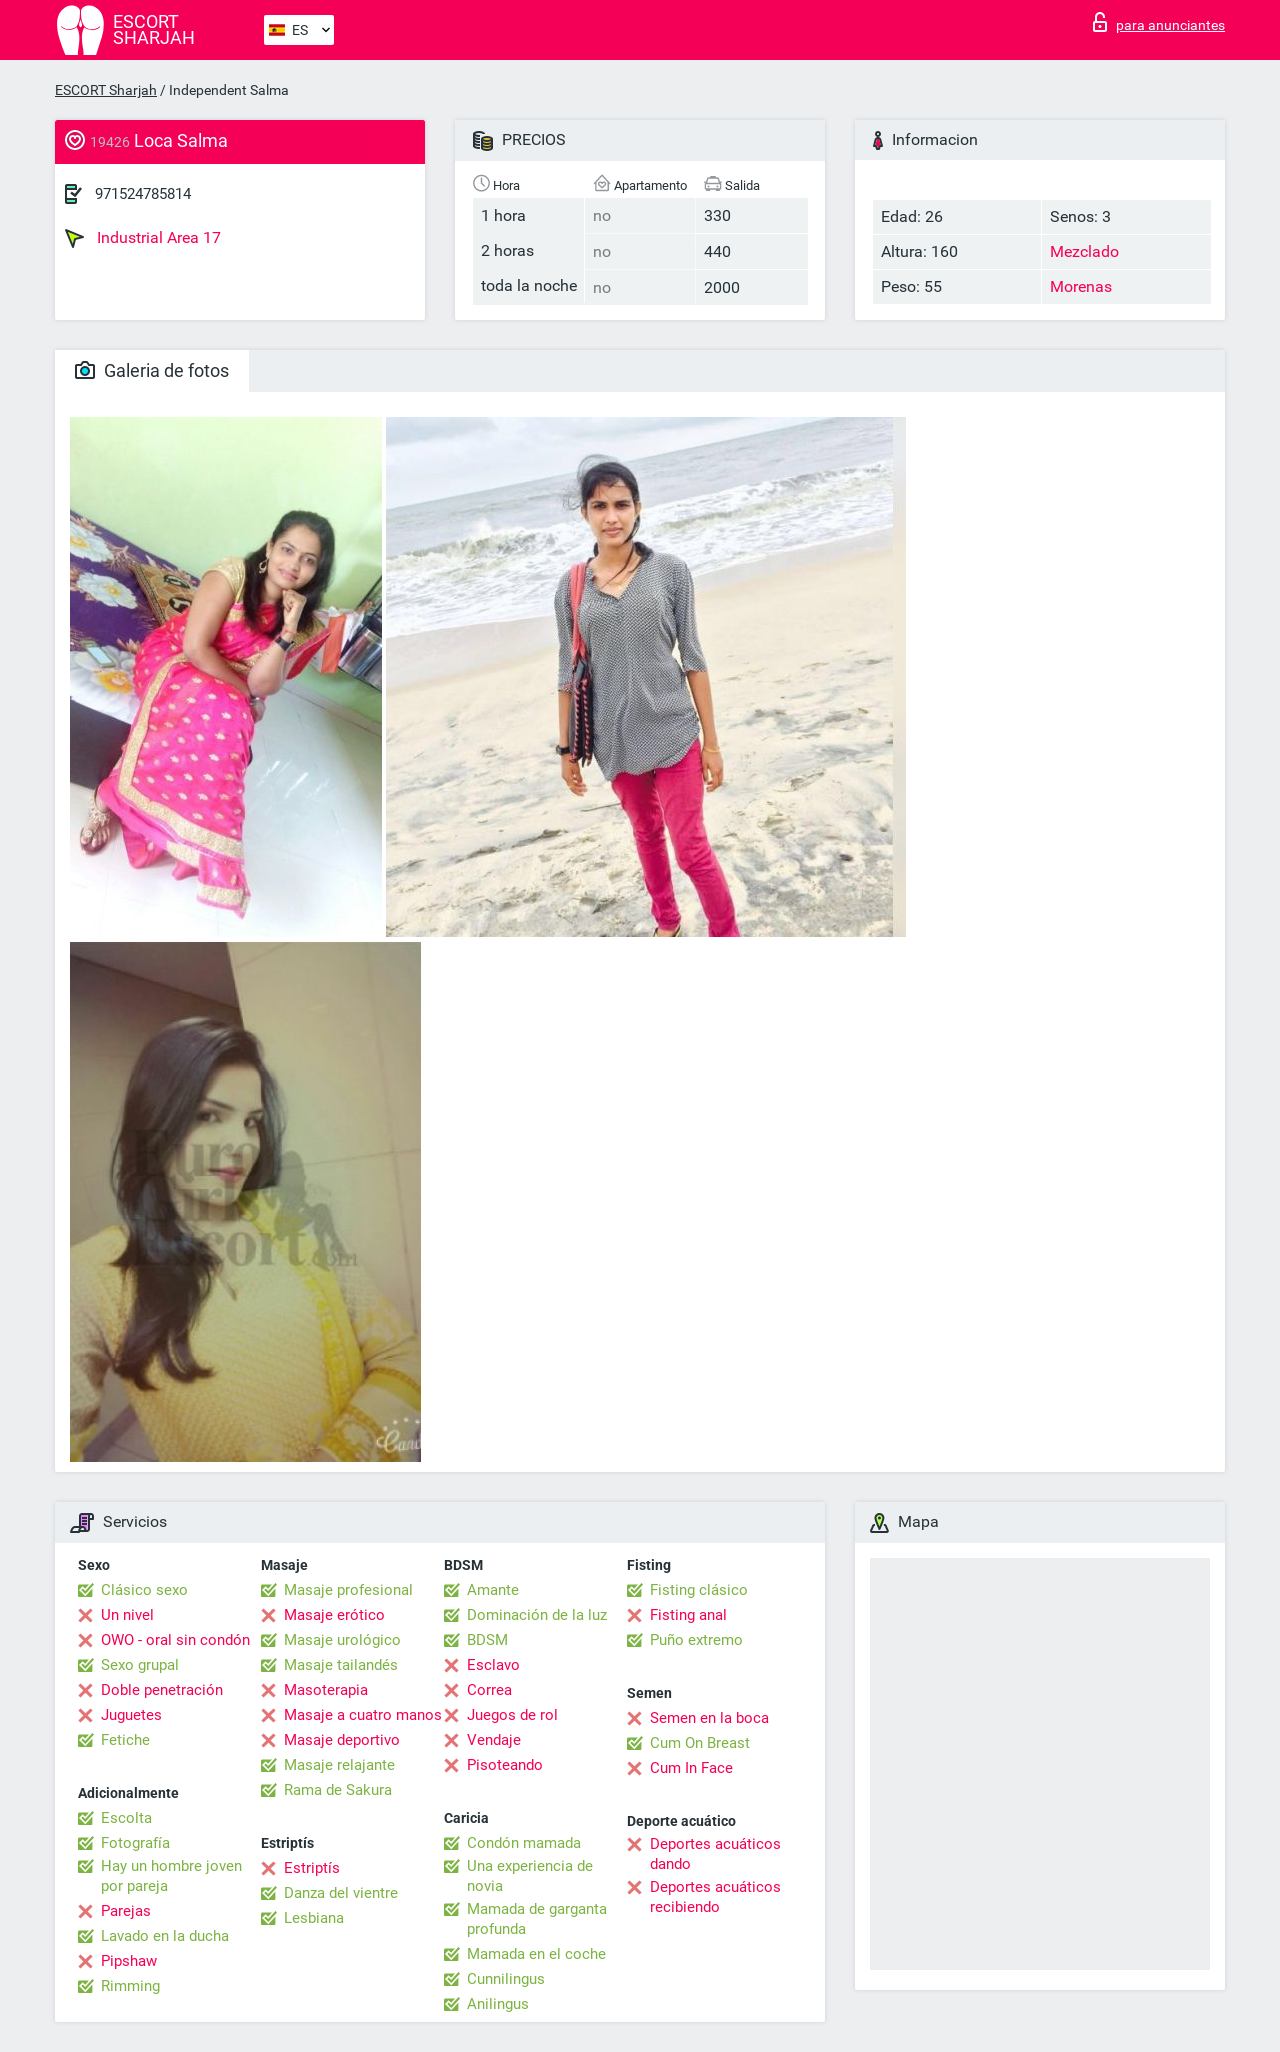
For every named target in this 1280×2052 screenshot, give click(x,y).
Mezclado (1084, 251)
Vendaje (494, 1740)
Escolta (126, 1818)
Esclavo (493, 1665)
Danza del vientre (341, 1893)
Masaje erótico (334, 1615)
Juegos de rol (512, 1715)
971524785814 (143, 194)
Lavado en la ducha (165, 1936)
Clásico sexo (144, 1590)
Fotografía (135, 1843)
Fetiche (125, 1740)
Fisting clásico (699, 1590)
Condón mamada (524, 1843)
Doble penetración (162, 1690)
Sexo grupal (140, 1665)
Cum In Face (691, 1768)
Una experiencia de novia (530, 1876)
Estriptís (312, 1868)
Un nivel (127, 1615)
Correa (489, 1690)
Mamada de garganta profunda (537, 1919)
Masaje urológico (342, 1640)
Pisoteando (505, 1765)
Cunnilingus (506, 1979)
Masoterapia (326, 1690)
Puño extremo (696, 1640)
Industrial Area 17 (143, 238)
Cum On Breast (700, 1743)
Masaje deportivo (342, 1740)
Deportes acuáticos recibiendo (715, 1897)
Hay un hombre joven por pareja (171, 1876)
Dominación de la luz (537, 1615)
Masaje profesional (348, 1590)
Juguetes (131, 1715)
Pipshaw (129, 1961)
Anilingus (498, 2004)
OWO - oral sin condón (175, 1640)
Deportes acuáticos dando (715, 1854)
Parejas (126, 1911)
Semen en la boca (709, 1718)
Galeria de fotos (152, 370)
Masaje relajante (339, 1765)
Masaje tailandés (341, 1665)
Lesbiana (314, 1918)
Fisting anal (688, 1615)
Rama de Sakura (338, 1790)
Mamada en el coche (536, 1954)
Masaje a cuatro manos (363, 1715)
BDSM (487, 1640)
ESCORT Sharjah (106, 90)
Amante (493, 1590)
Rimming (130, 1986)
